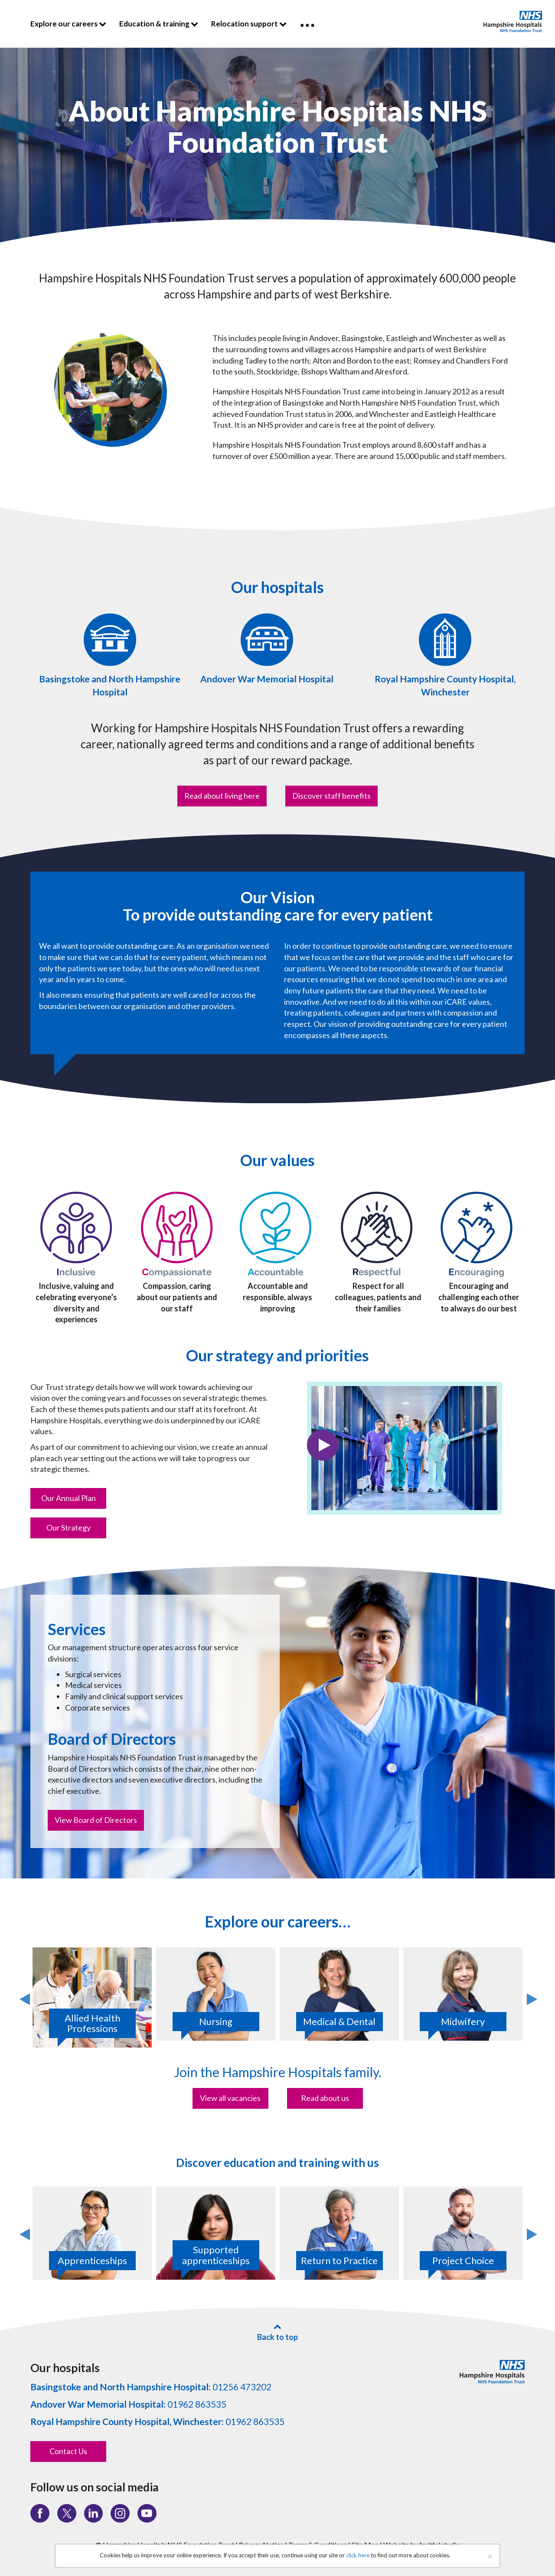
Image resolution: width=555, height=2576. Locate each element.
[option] (92, 1997)
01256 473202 (150, 2386)
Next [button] (531, 1997)
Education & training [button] (158, 23)
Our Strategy (68, 1527)
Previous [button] (24, 1997)
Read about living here (222, 795)
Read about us (325, 2098)
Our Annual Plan (68, 1498)
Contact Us (68, 2451)
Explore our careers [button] (68, 23)
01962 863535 (128, 2404)
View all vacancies (230, 2098)
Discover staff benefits (331, 795)
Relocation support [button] (249, 23)
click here (357, 2555)
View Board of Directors (96, 1820)
